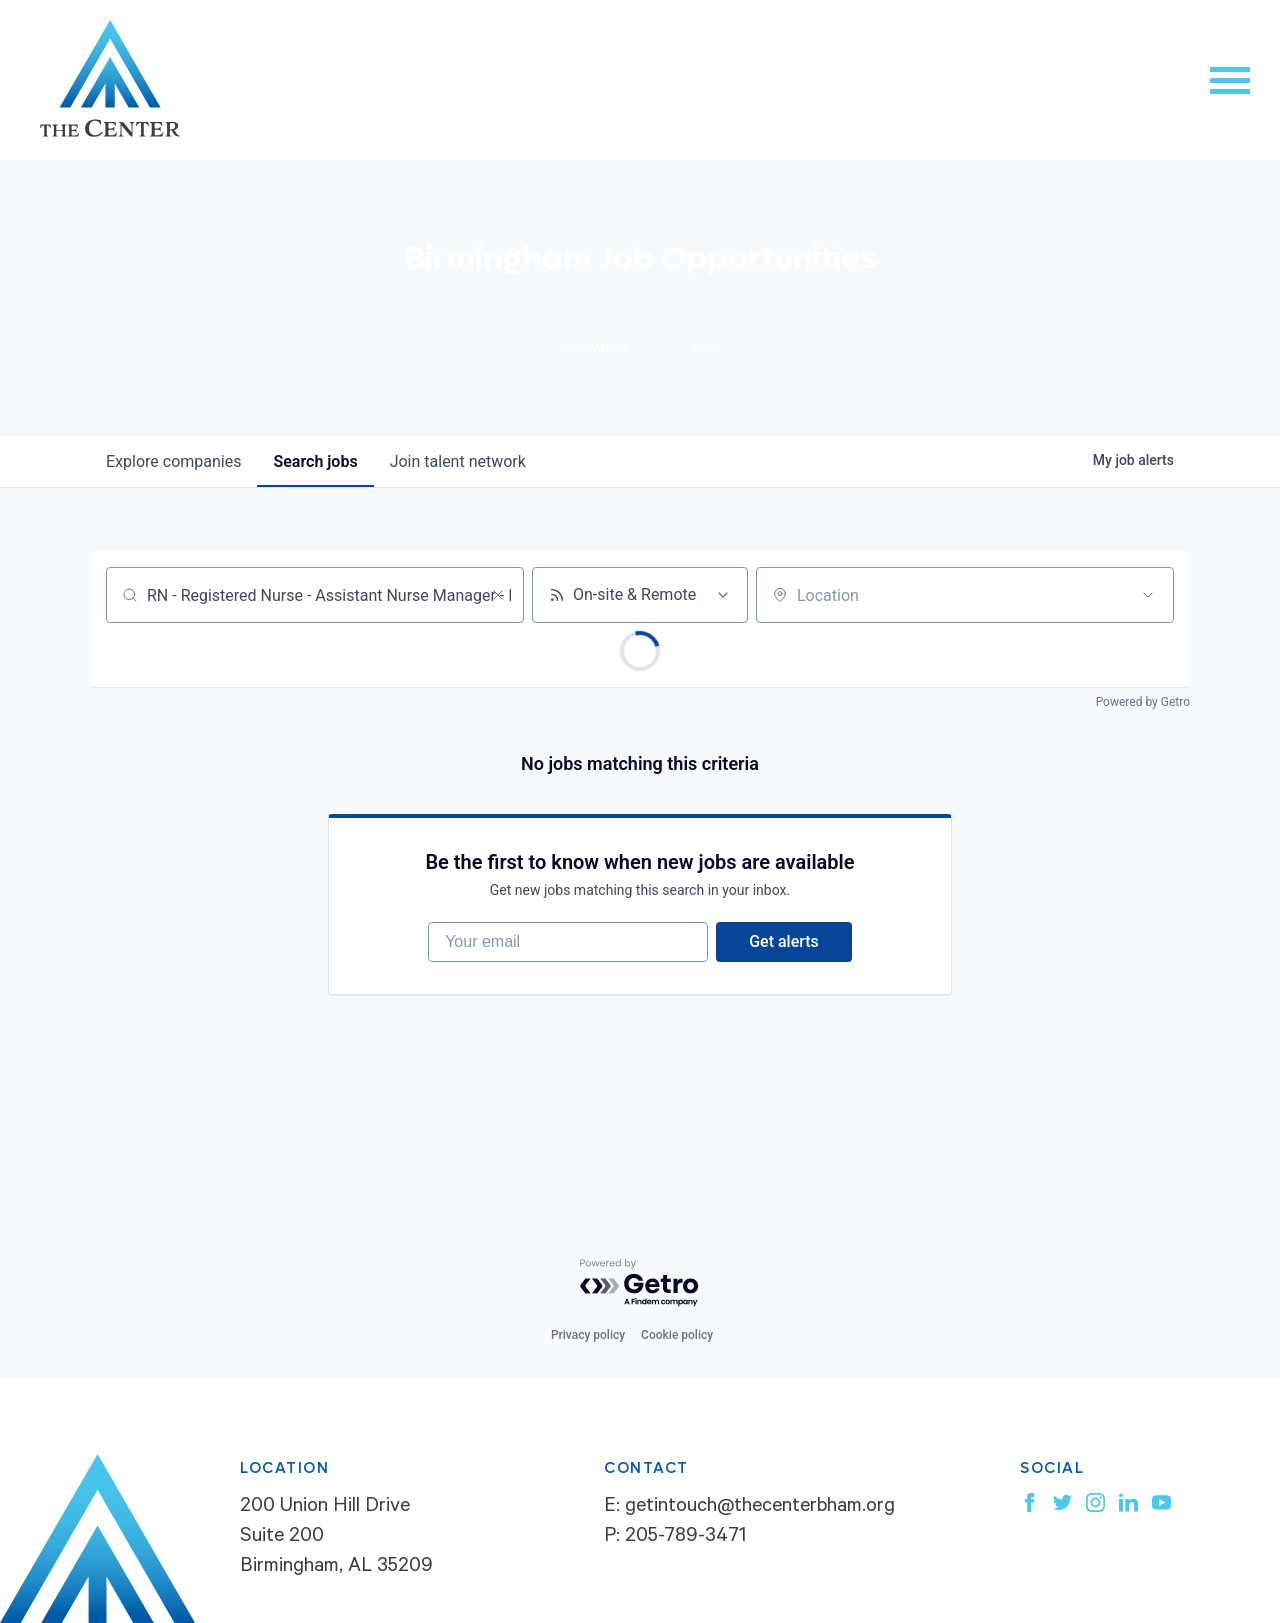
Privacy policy (588, 1335)
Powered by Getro (1143, 702)
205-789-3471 (685, 1538)
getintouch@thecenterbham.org (760, 1508)
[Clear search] (498, 595)
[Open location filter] (1148, 595)
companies (173, 461)
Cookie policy (677, 1335)
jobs (315, 461)
